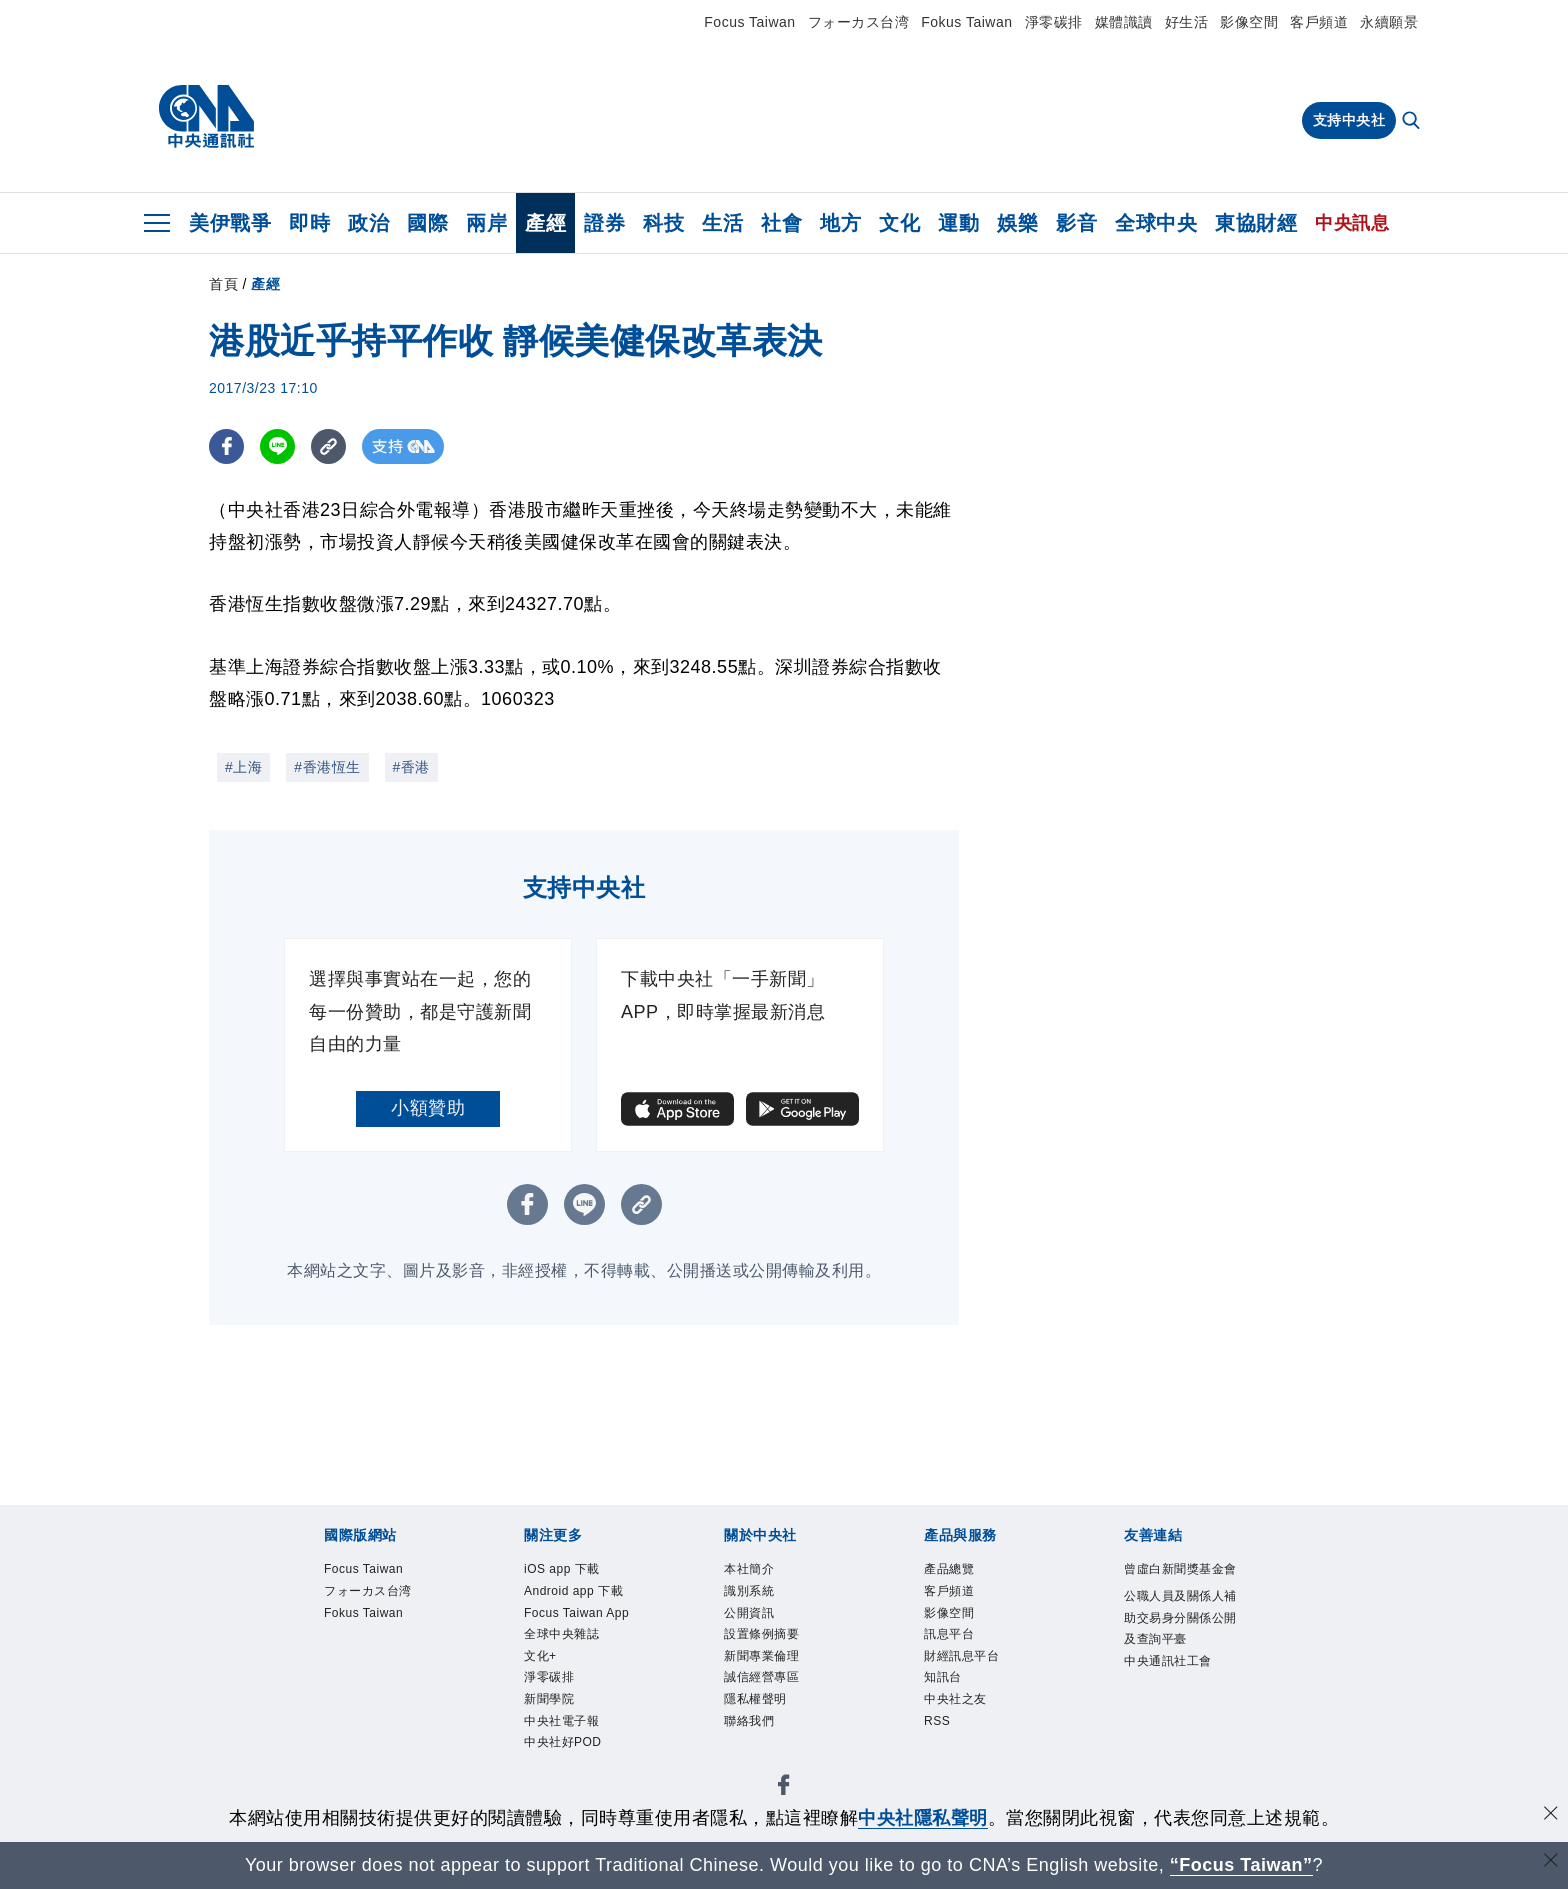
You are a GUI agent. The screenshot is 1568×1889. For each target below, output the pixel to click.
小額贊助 (428, 1108)
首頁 (223, 284)
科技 (663, 223)
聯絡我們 (761, 1761)
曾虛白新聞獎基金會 (1179, 1585)
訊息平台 (961, 1653)
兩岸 (486, 223)
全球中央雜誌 (579, 1707)
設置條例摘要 (779, 1653)
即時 (309, 223)
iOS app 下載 (579, 1572)
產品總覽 (961, 1572)
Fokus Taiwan (966, 22)
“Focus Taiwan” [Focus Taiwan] (1241, 1865)
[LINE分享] (277, 446)
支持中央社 (1349, 120)
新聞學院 (561, 1788)
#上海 (243, 767)
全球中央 (1156, 223)
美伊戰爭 (230, 223)
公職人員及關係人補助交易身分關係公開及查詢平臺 (1179, 1666)
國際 (427, 223)
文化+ (548, 1734)
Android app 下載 (575, 1612)
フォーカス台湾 (859, 22)
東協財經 (1256, 223)
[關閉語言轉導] (1551, 1862)
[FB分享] (226, 446)
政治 (368, 223)
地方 (840, 223)
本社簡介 (761, 1572)
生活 (722, 223)
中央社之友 (970, 1734)
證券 (604, 223)
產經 (545, 223)
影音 (1076, 223)
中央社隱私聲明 (923, 1818)
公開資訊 (761, 1626)
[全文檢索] (1413, 122)
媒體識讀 (1124, 22)
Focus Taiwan (749, 22)
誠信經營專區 (779, 1707)
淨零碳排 (1054, 22)
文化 (899, 223)
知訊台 (952, 1707)
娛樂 (1017, 223)
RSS (943, 1761)
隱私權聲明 (770, 1734)
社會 (781, 223)
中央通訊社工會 (1179, 1747)
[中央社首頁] (206, 117)
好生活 (1187, 22)
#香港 (411, 767)
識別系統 (761, 1599)
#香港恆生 (327, 767)
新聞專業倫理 (779, 1680)
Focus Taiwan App (582, 1666)
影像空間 (1249, 22)
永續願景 (1389, 22)
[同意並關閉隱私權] (1551, 1815)
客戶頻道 (1319, 22)
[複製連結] (328, 446)
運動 (958, 223)
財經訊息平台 (979, 1680)
